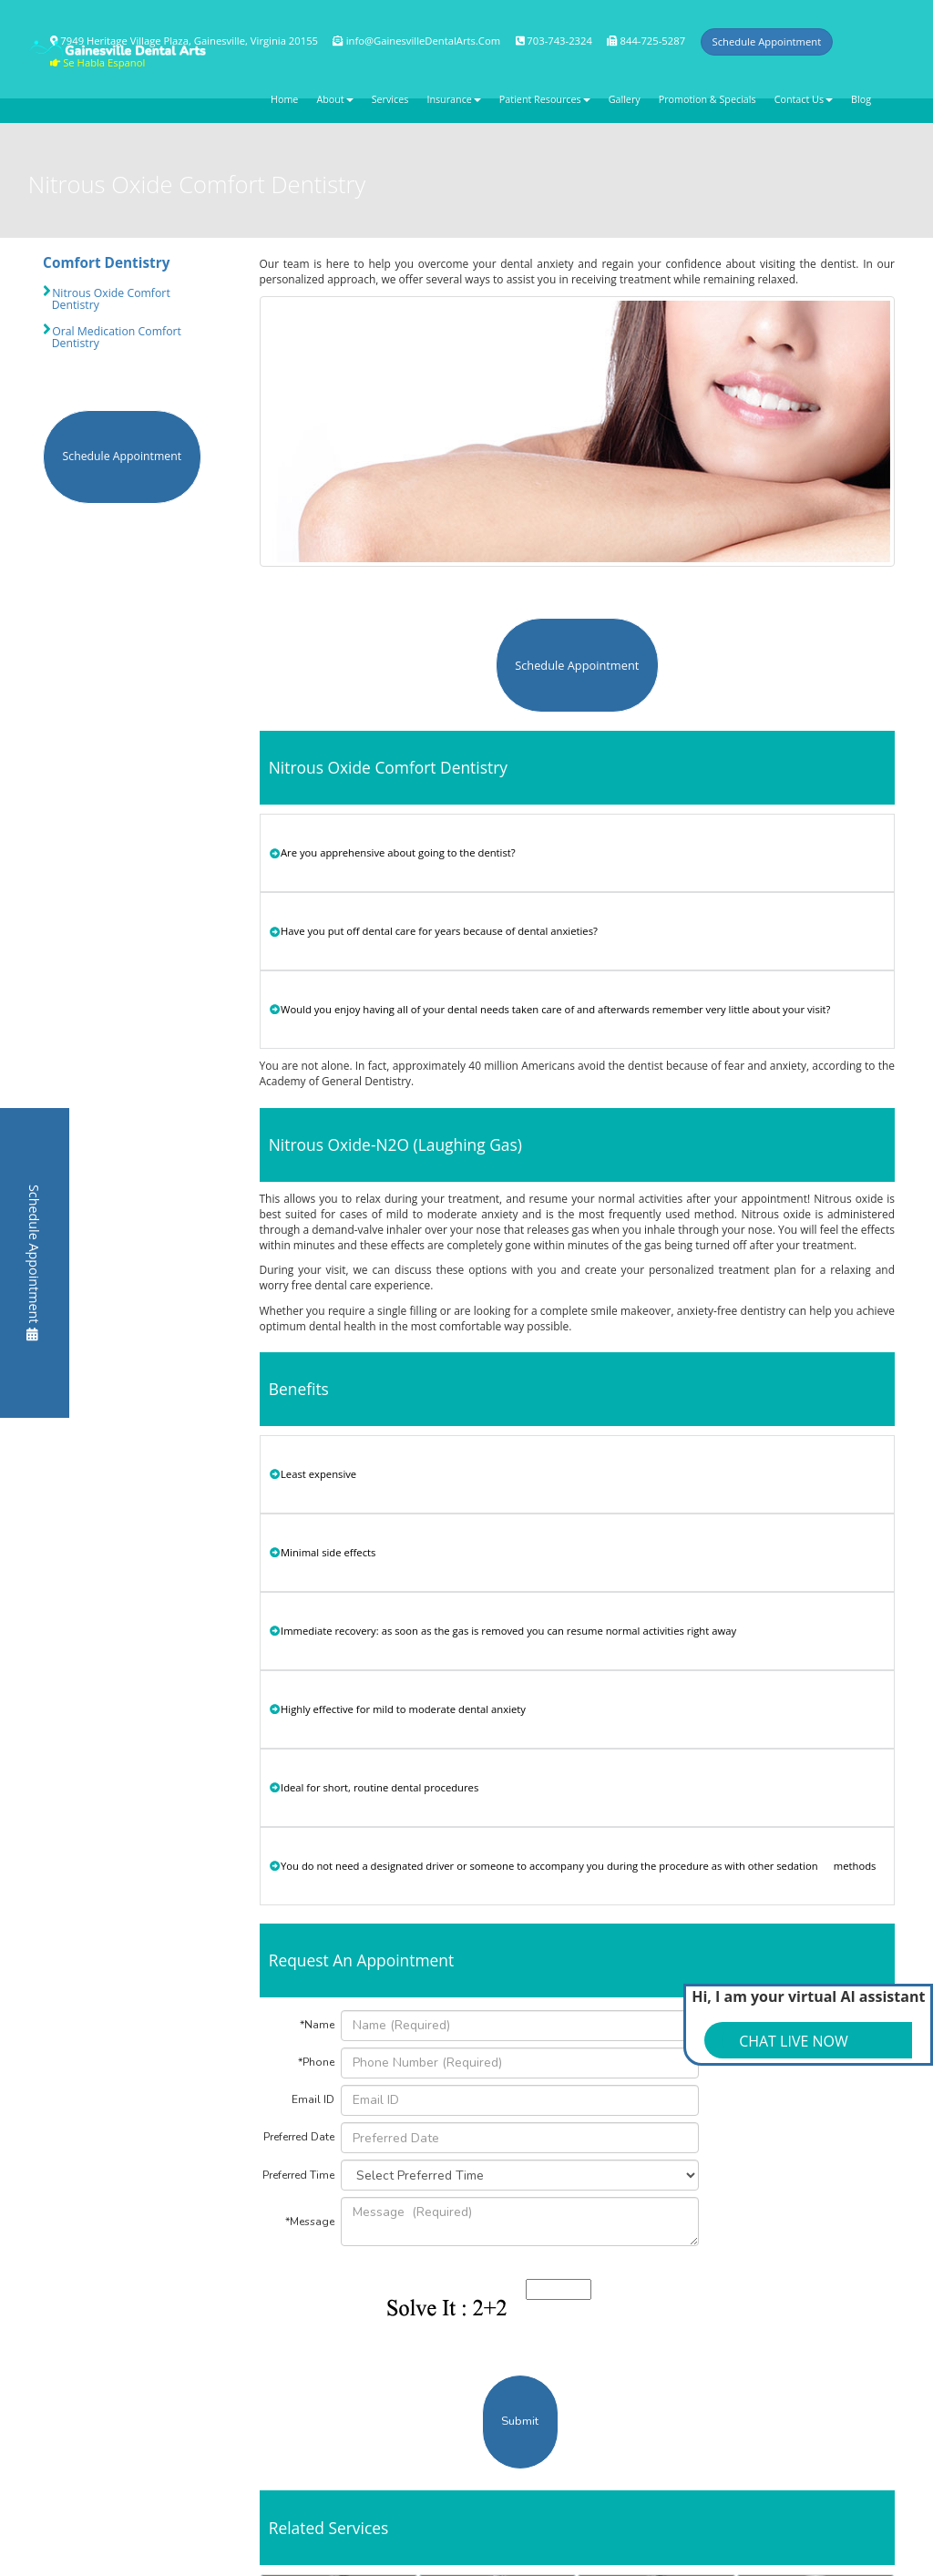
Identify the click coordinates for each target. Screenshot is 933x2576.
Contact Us (803, 99)
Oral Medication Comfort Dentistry (112, 337)
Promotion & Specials (707, 99)
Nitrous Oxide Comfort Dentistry (106, 299)
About (334, 99)
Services (390, 99)
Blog (861, 99)
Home (284, 99)
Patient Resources (544, 99)
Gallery (625, 99)
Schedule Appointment (34, 1262)
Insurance (453, 99)
